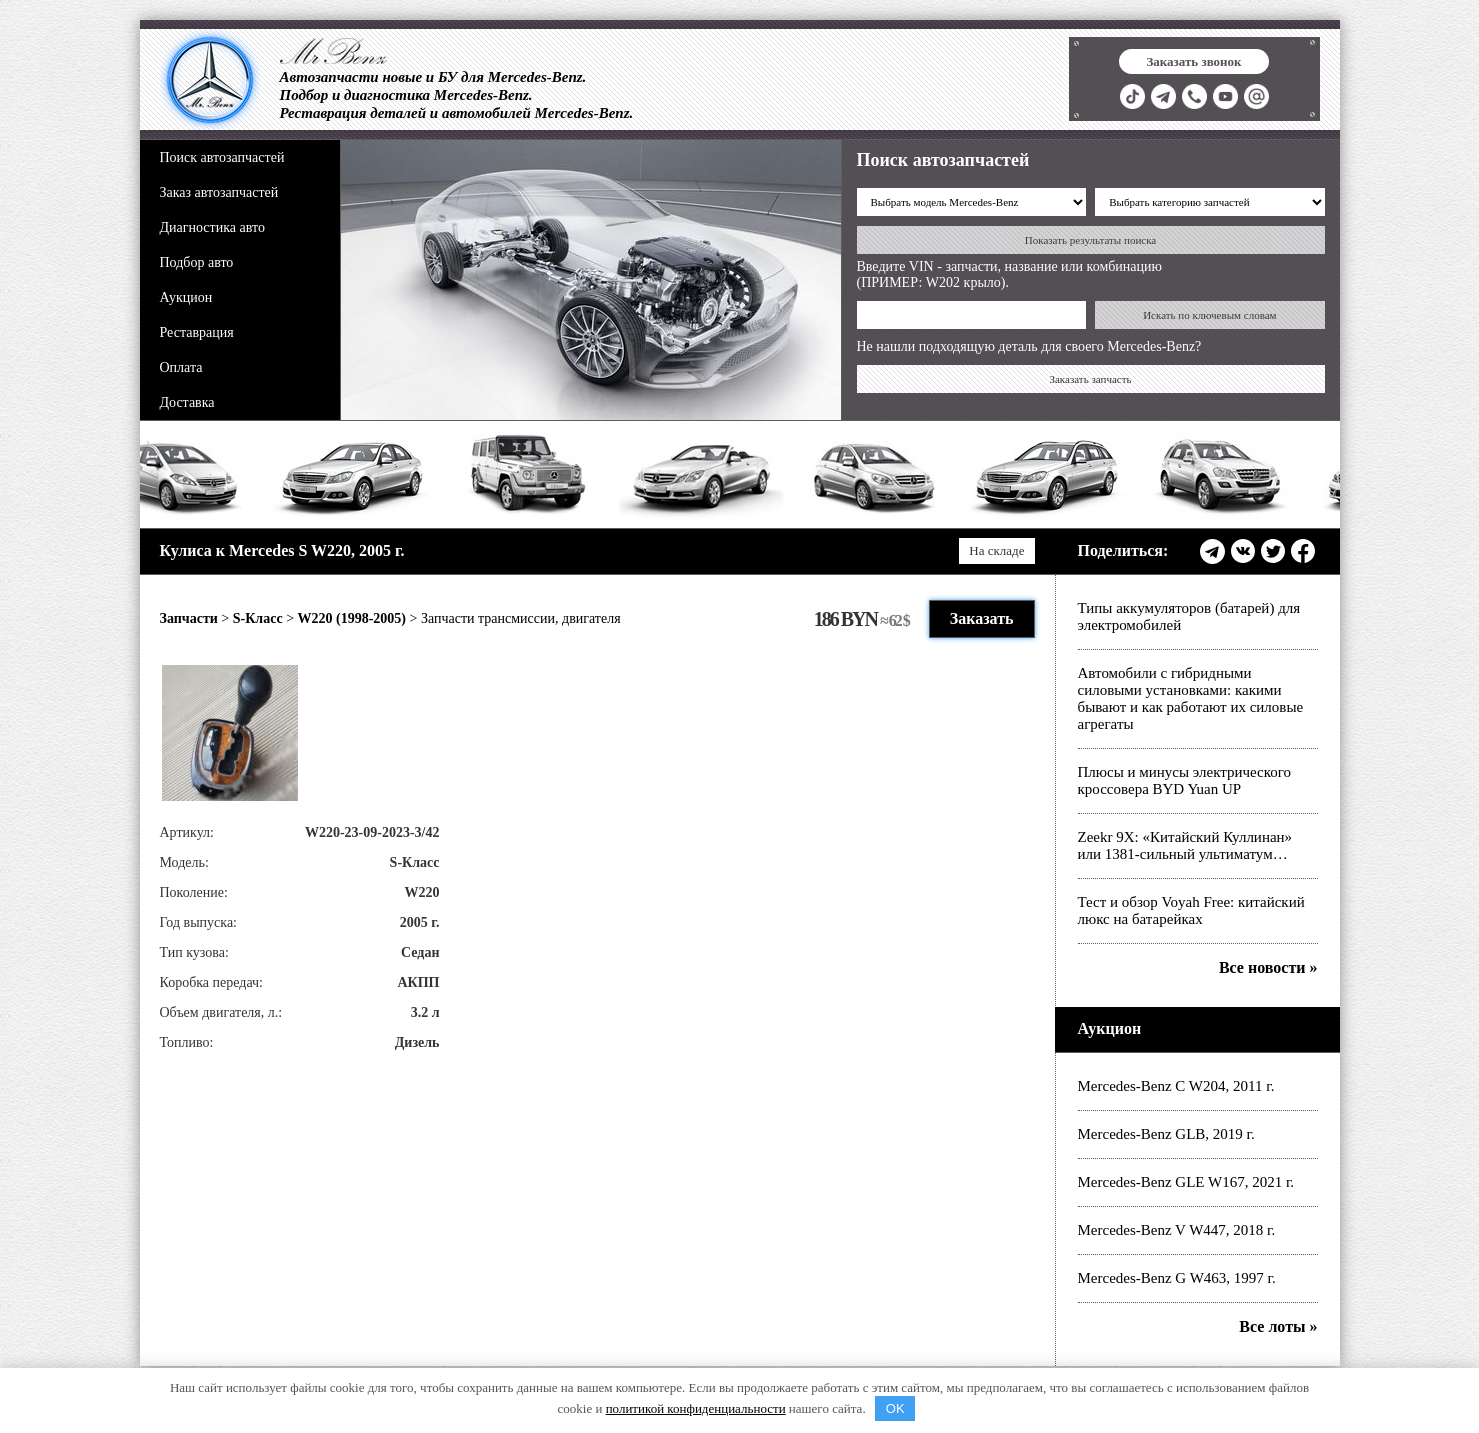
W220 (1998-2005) (352, 618)
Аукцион (186, 297)
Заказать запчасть (1090, 379)
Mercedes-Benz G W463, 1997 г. (1177, 1278)
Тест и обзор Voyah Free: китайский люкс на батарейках (1191, 910)
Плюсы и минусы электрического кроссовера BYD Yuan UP (1185, 780)
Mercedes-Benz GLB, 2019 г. (1166, 1134)
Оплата (181, 367)
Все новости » (1268, 967)
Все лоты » (1278, 1326)
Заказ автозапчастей (219, 192)
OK (895, 1408)
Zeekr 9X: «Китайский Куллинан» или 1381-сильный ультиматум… (1185, 845)
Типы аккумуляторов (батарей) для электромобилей (1189, 616)
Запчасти (189, 618)
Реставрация (197, 332)
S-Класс (258, 618)
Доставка (187, 402)
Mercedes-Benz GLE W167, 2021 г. (1186, 1182)
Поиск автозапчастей (222, 157)
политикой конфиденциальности (696, 1408)
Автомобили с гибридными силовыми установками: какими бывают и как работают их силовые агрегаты (1191, 698)
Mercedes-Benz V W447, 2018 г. (1177, 1230)
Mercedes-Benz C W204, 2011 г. (1176, 1086)
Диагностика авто (212, 227)
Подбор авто (197, 262)
